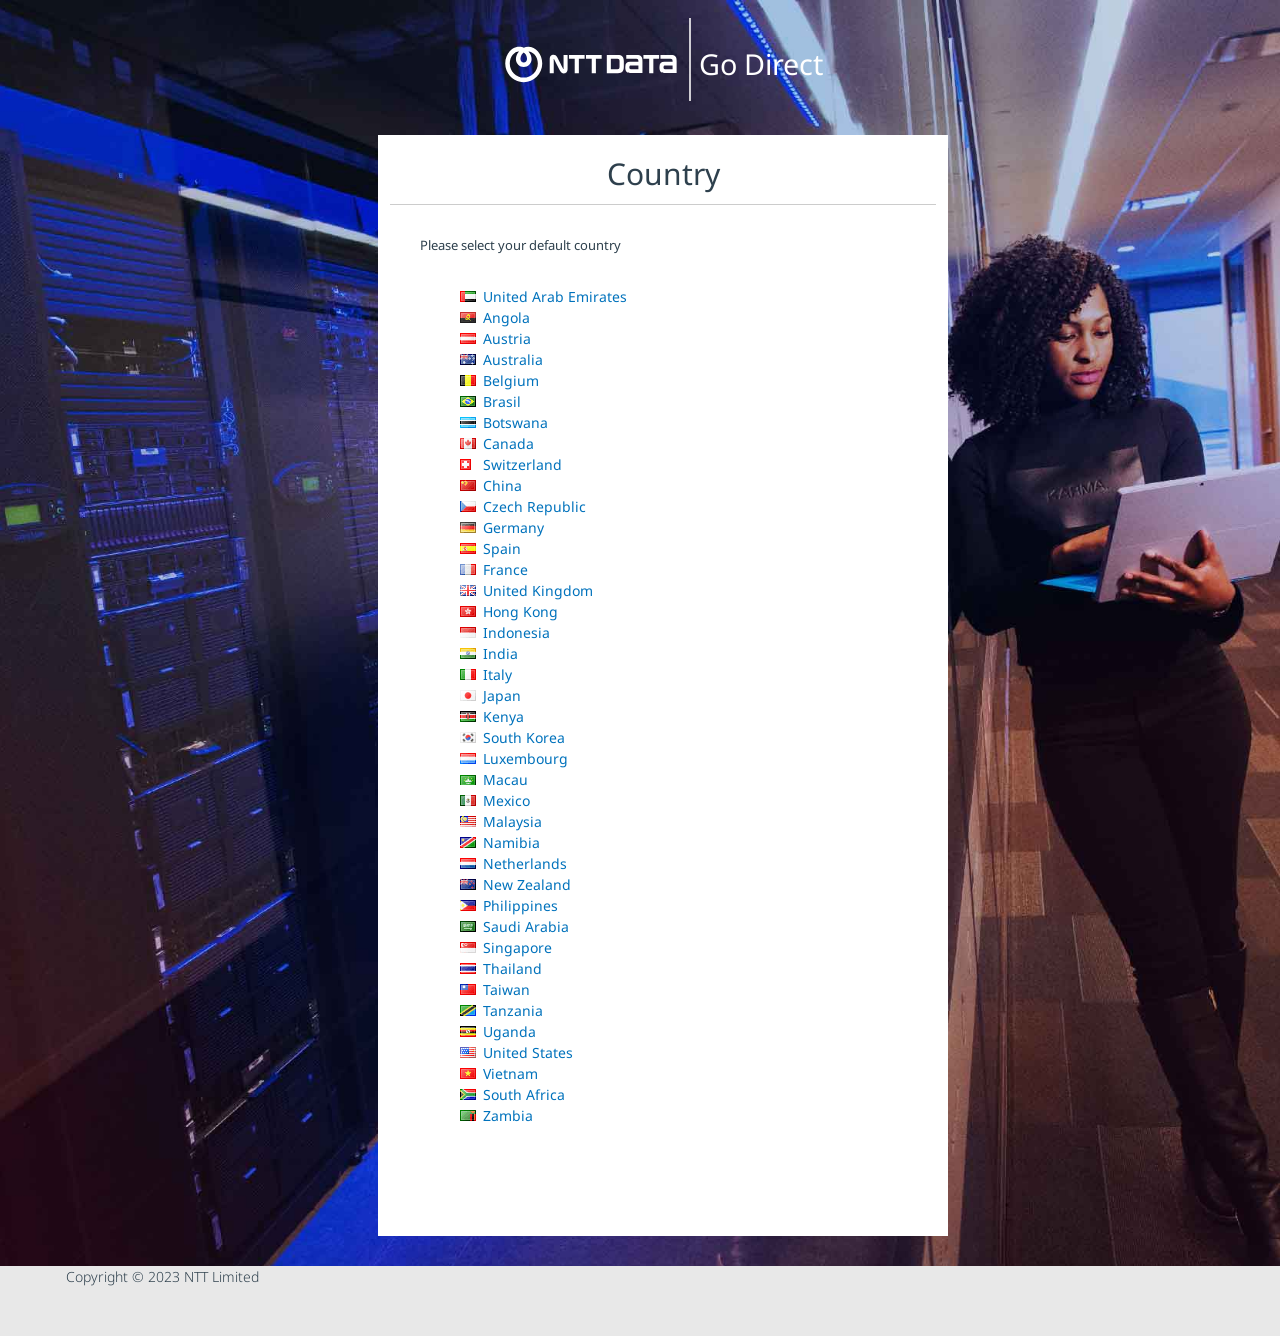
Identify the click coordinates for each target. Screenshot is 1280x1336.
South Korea (512, 737)
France (494, 569)
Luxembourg (514, 758)
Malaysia (501, 821)
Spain (490, 548)
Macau (494, 779)
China (491, 485)
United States (516, 1052)
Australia (501, 359)
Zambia (496, 1115)
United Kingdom (526, 590)
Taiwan (495, 989)
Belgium (499, 380)
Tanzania (501, 1010)
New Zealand (515, 884)
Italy (486, 674)
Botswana (504, 422)
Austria (495, 338)
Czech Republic (523, 506)
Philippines (509, 905)
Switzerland (511, 464)
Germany (502, 527)
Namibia (500, 842)
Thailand (501, 968)
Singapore (506, 947)
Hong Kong (509, 611)
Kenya (492, 716)
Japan (490, 695)
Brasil (490, 401)
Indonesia (505, 632)
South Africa (512, 1094)
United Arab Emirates (543, 296)
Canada (497, 443)
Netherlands (513, 863)
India (489, 653)
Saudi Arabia (514, 926)
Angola (495, 317)
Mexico (495, 800)
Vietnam (499, 1073)
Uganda (498, 1031)
